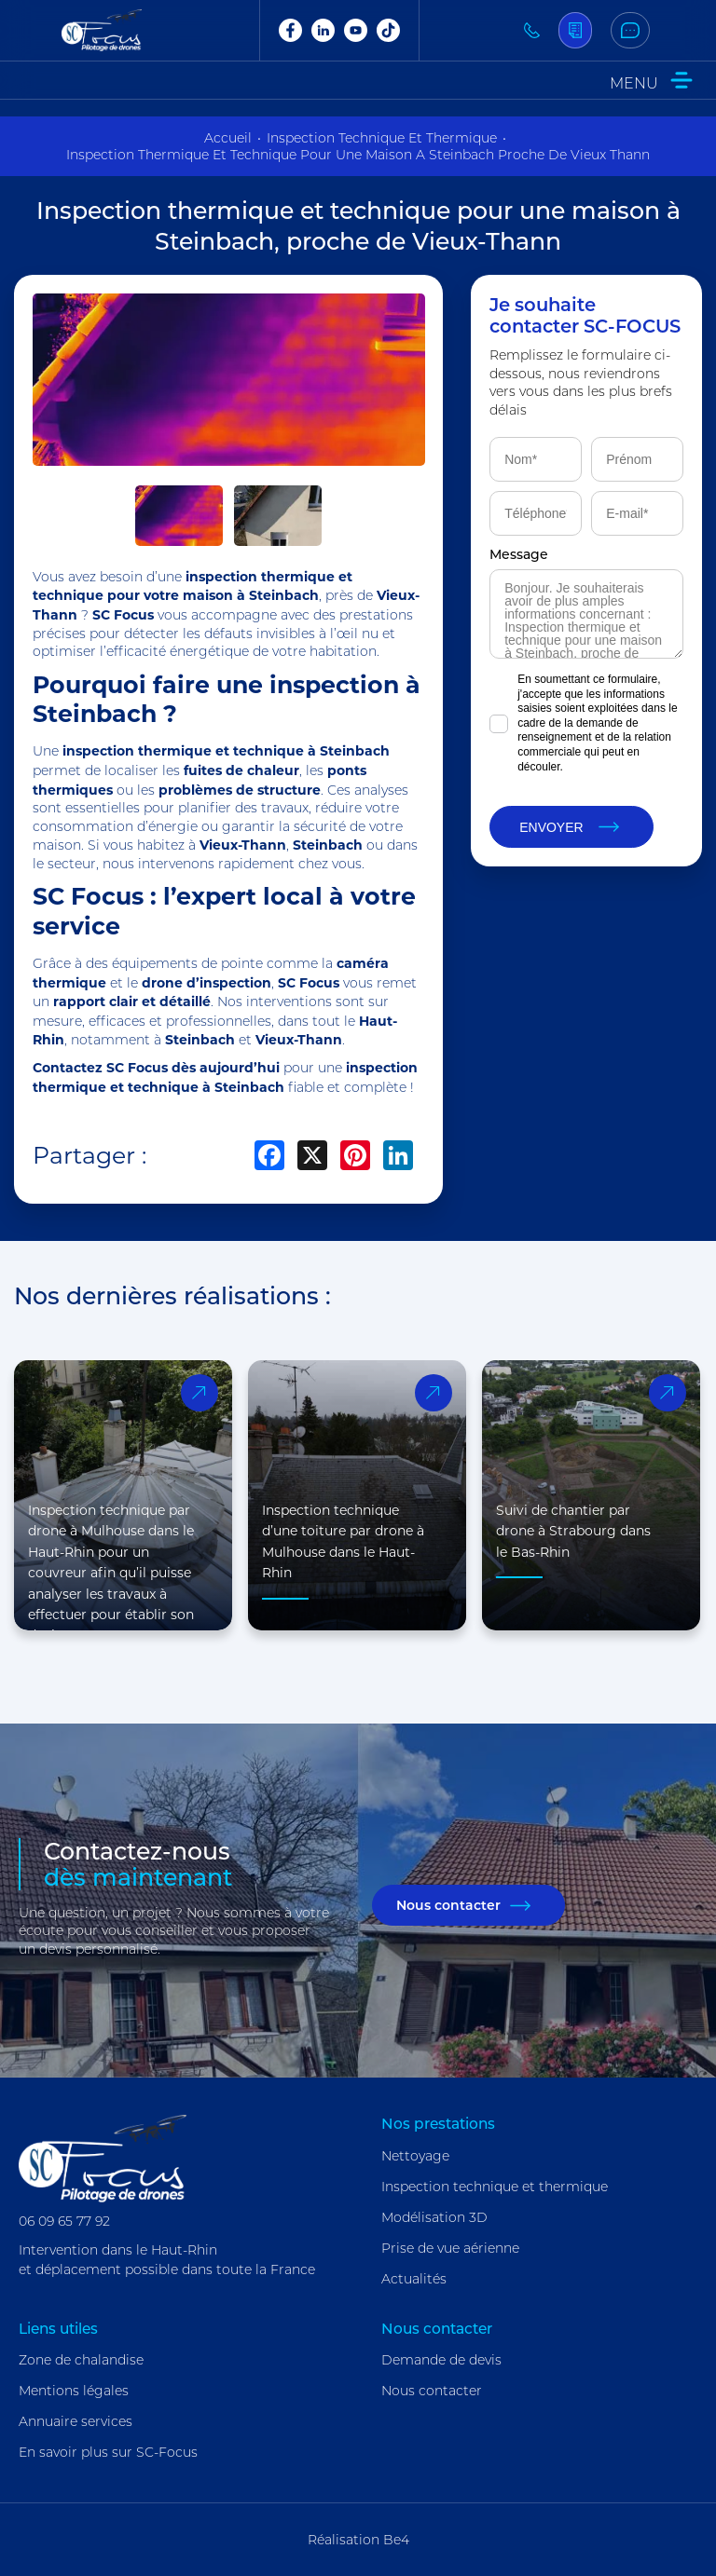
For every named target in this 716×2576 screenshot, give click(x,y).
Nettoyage (415, 2155)
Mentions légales (74, 2390)
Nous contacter (448, 1905)
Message (518, 554)
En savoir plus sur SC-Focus (108, 2452)
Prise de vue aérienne (450, 2248)
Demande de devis (441, 2359)
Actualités (414, 2278)
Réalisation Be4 (358, 2539)
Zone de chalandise (81, 2359)
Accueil (228, 137)
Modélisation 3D (434, 2217)
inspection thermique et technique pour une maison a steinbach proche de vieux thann (358, 154)
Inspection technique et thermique (494, 2186)
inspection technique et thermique (382, 137)
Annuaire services (75, 2421)
